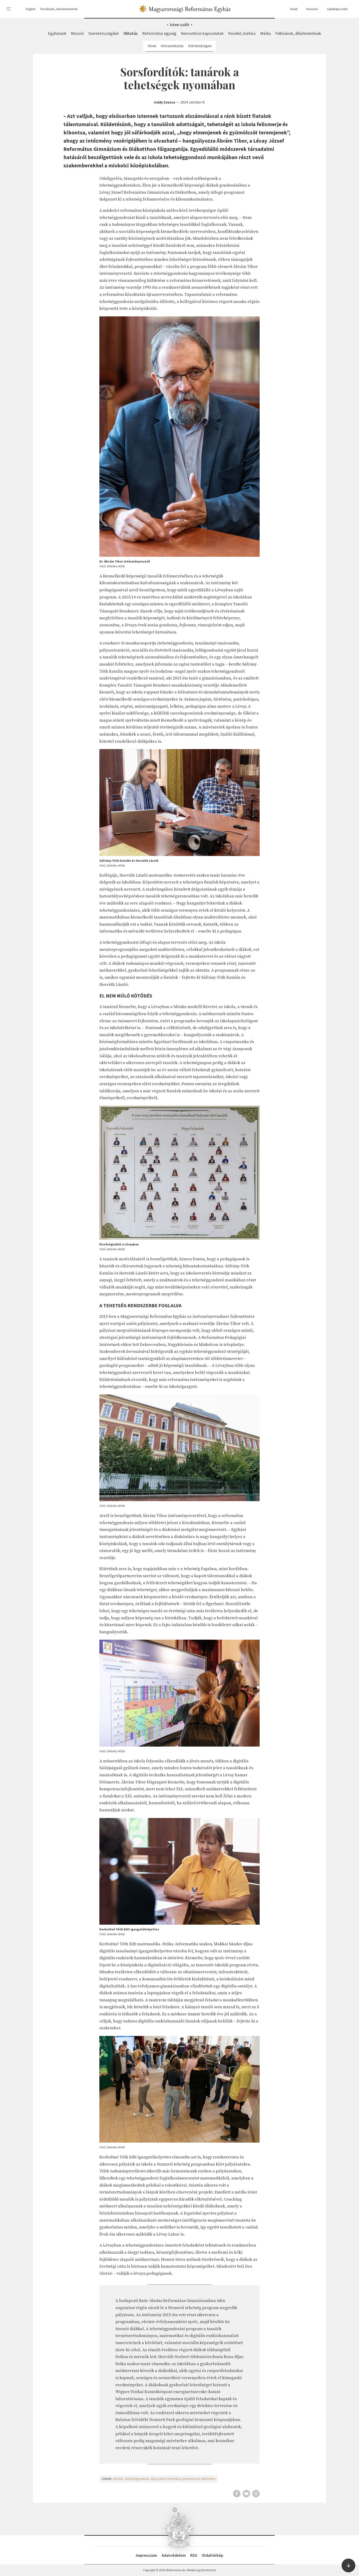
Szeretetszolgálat (103, 33)
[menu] (9, 9)
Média (265, 33)
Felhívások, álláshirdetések (298, 33)
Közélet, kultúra (242, 33)
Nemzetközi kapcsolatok (202, 33)
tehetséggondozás (137, 2479)
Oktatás (130, 33)
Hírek (152, 45)
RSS (193, 2555)
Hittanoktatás (172, 45)
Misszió (77, 33)
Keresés (310, 9)
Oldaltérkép (212, 2555)
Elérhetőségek (199, 45)
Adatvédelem (174, 2555)
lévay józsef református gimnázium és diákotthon (183, 2479)
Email (291, 9)
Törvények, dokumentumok (59, 9)
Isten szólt (179, 24)
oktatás (118, 2479)
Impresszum (146, 2555)
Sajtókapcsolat (335, 9)
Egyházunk (57, 33)
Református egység (159, 33)
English (30, 9)
